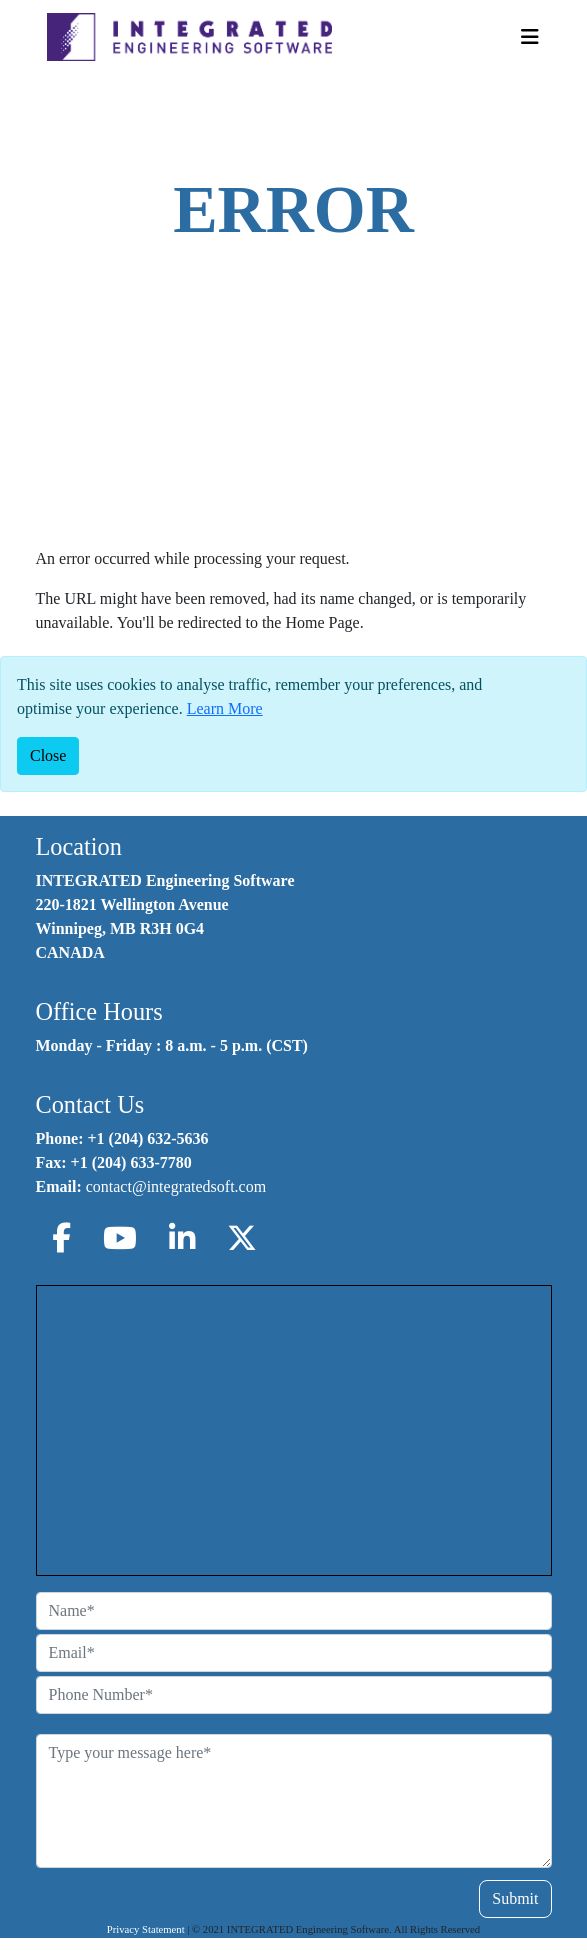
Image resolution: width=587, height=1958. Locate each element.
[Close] (48, 756)
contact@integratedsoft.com (176, 1186)
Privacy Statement (146, 1929)
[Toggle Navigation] (530, 37)
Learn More (225, 708)
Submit (515, 1898)
